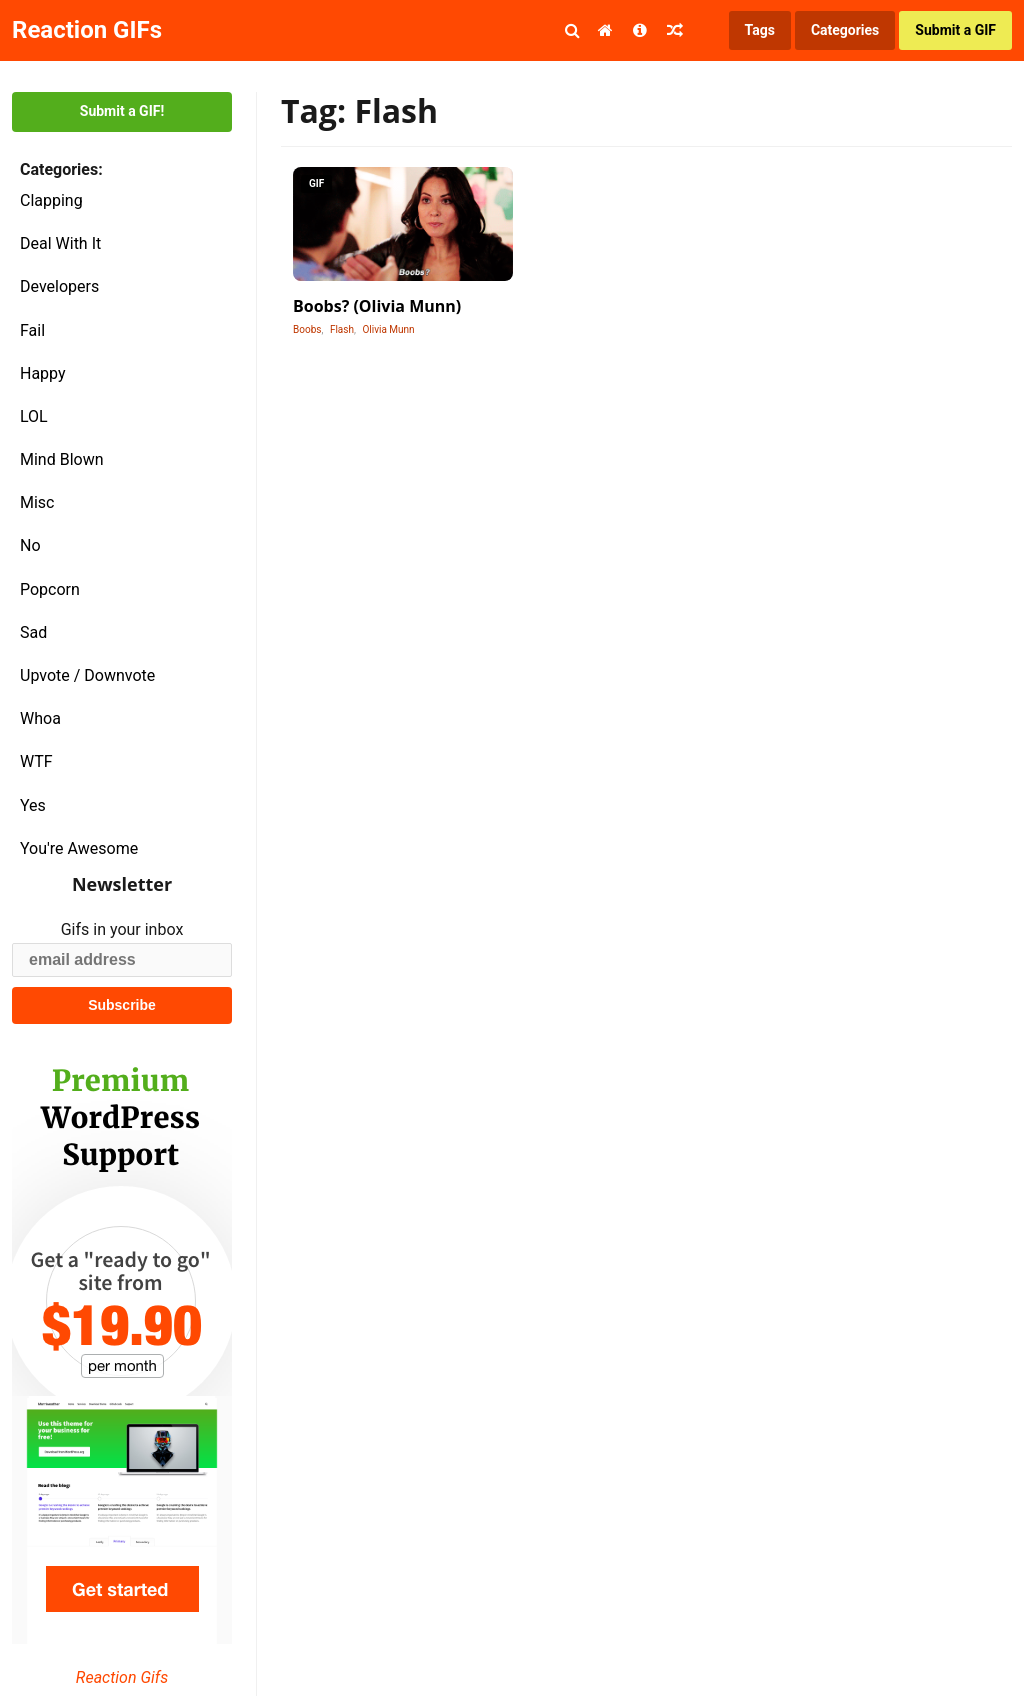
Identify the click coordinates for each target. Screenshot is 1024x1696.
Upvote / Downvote (87, 675)
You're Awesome (79, 848)
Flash (342, 329)
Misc (37, 502)
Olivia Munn (388, 329)
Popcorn (50, 589)
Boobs (307, 329)
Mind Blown (62, 459)
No (30, 545)
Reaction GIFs (87, 30)
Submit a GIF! (122, 111)
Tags (760, 30)
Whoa (40, 718)
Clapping (51, 200)
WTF (36, 761)
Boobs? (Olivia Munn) (377, 306)
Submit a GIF (955, 30)
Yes (33, 805)
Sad (33, 632)
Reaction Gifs (122, 1677)
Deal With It (60, 243)
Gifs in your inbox (122, 929)
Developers (59, 286)
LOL (34, 416)
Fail (32, 330)
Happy (43, 373)
